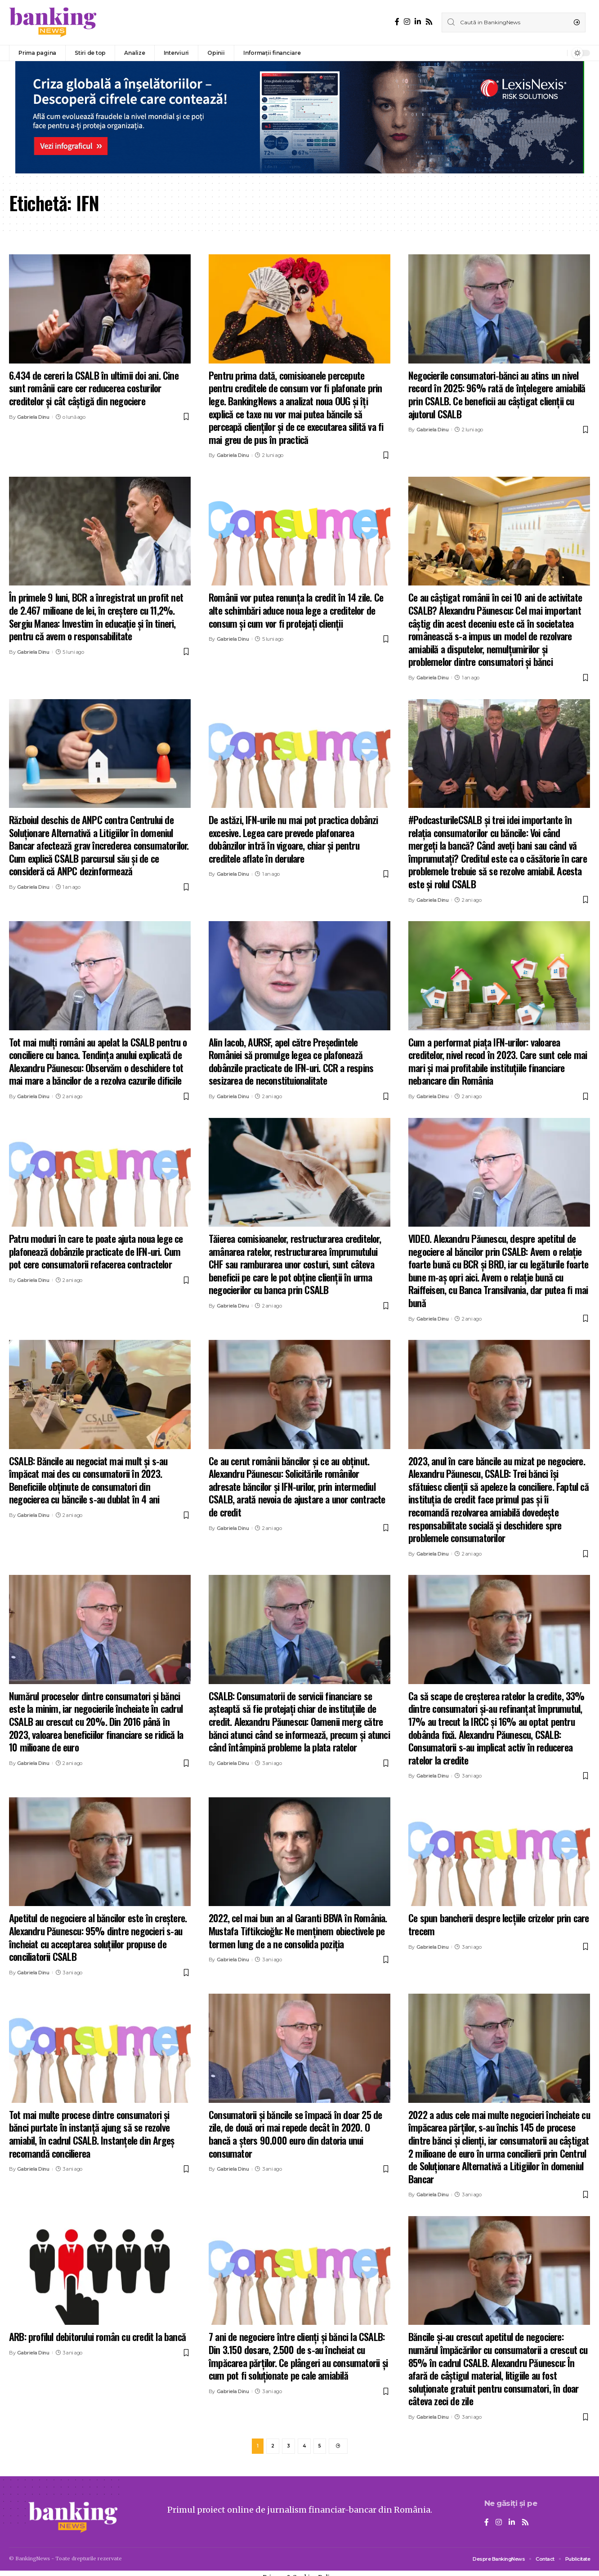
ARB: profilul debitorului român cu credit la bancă (97, 2336)
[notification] (558, 53)
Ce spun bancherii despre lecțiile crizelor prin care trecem (498, 1924)
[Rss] (429, 22)
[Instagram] (407, 22)
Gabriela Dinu (33, 417)
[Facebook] (397, 22)
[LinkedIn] (417, 22)
